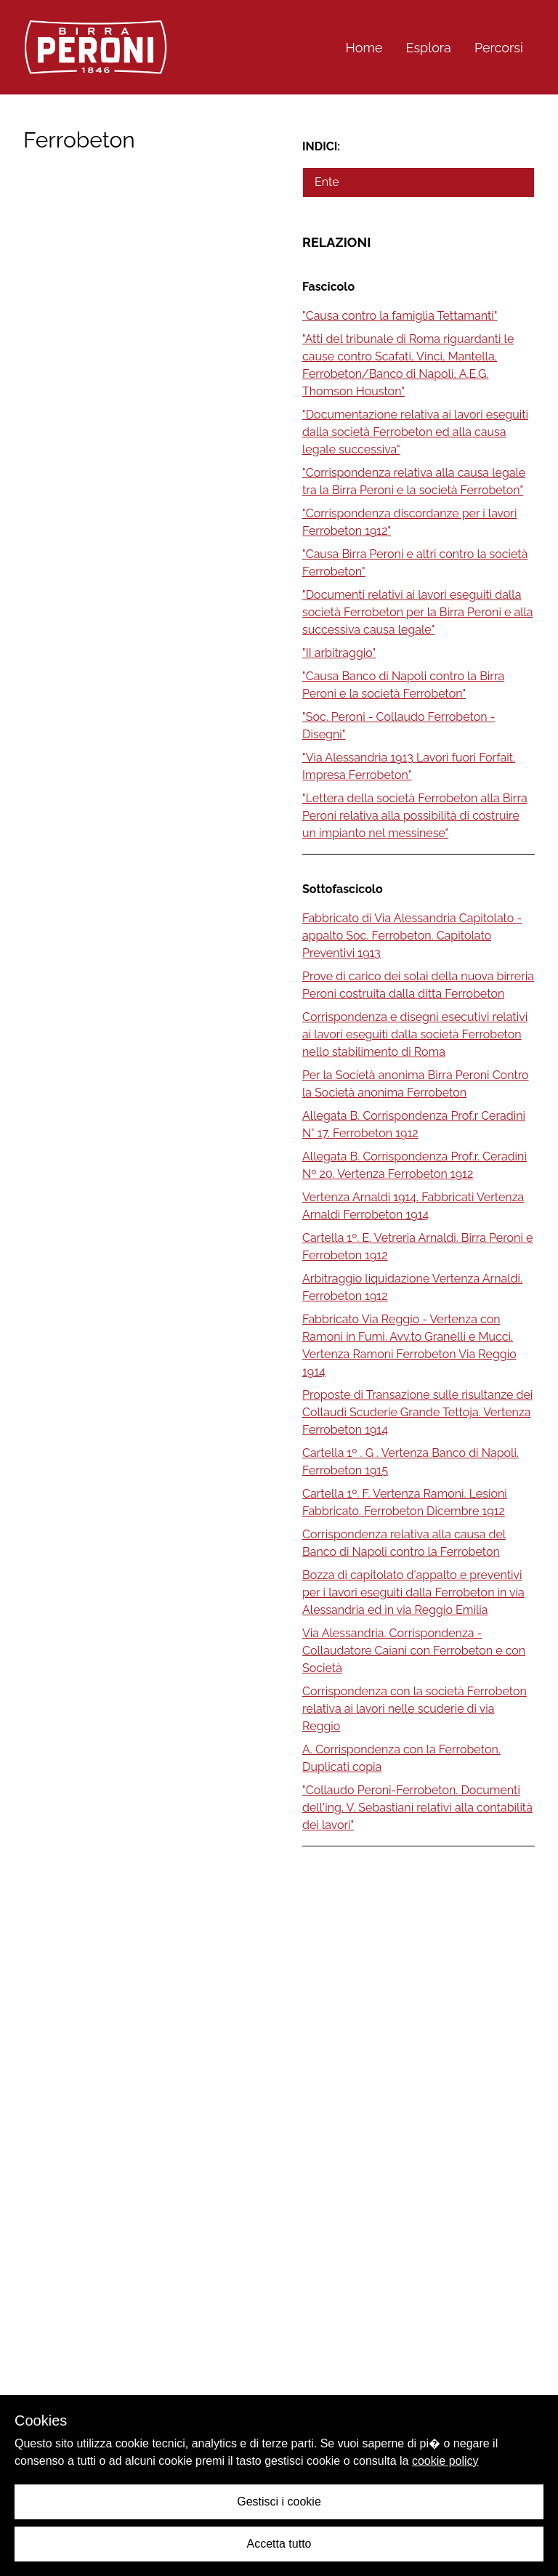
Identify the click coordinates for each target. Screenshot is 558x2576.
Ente (327, 182)
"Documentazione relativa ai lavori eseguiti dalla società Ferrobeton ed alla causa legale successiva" (415, 432)
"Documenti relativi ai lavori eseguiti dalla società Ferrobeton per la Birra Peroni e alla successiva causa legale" (417, 612)
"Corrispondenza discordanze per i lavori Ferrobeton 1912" (409, 522)
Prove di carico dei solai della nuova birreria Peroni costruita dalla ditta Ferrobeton (418, 985)
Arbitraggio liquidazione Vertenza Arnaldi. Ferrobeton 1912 (412, 1287)
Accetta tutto (279, 2543)
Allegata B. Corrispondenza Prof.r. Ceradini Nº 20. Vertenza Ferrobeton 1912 (414, 1165)
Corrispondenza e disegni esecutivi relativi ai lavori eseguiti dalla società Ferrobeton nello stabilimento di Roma (414, 1034)
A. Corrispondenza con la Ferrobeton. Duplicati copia (401, 1758)
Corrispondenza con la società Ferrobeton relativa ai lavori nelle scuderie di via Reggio (414, 1708)
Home (364, 47)
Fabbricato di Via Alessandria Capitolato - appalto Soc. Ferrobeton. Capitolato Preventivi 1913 (412, 935)
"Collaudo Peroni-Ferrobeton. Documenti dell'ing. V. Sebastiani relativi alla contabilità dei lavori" (417, 1807)
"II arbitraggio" (339, 653)
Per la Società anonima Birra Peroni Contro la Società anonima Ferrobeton (415, 1083)
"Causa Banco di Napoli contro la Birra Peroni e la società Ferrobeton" (403, 684)
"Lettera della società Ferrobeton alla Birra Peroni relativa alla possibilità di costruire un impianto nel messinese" (414, 815)
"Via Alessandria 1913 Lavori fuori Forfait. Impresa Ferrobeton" (408, 766)
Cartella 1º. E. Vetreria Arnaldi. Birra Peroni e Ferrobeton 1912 (417, 1246)
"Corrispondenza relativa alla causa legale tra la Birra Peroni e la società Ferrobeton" (413, 481)
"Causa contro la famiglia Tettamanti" (399, 316)
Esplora (428, 47)
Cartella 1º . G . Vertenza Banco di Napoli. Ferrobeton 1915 (410, 1461)
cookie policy (445, 2461)
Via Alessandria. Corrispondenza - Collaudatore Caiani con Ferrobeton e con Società (413, 1650)
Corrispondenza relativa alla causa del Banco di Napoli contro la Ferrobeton (404, 1543)
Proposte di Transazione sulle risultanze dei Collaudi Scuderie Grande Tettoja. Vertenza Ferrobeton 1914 (417, 1412)
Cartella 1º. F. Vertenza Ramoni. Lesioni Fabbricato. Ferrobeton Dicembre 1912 (404, 1502)
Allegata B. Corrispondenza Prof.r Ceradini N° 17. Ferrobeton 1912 (413, 1124)
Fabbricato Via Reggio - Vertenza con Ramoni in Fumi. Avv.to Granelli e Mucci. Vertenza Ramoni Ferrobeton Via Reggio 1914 (409, 1345)
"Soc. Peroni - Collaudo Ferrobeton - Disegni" (398, 725)
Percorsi (498, 47)
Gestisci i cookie (279, 2501)
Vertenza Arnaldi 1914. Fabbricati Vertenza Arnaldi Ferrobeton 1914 (413, 1206)
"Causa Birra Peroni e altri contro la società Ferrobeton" (414, 562)
